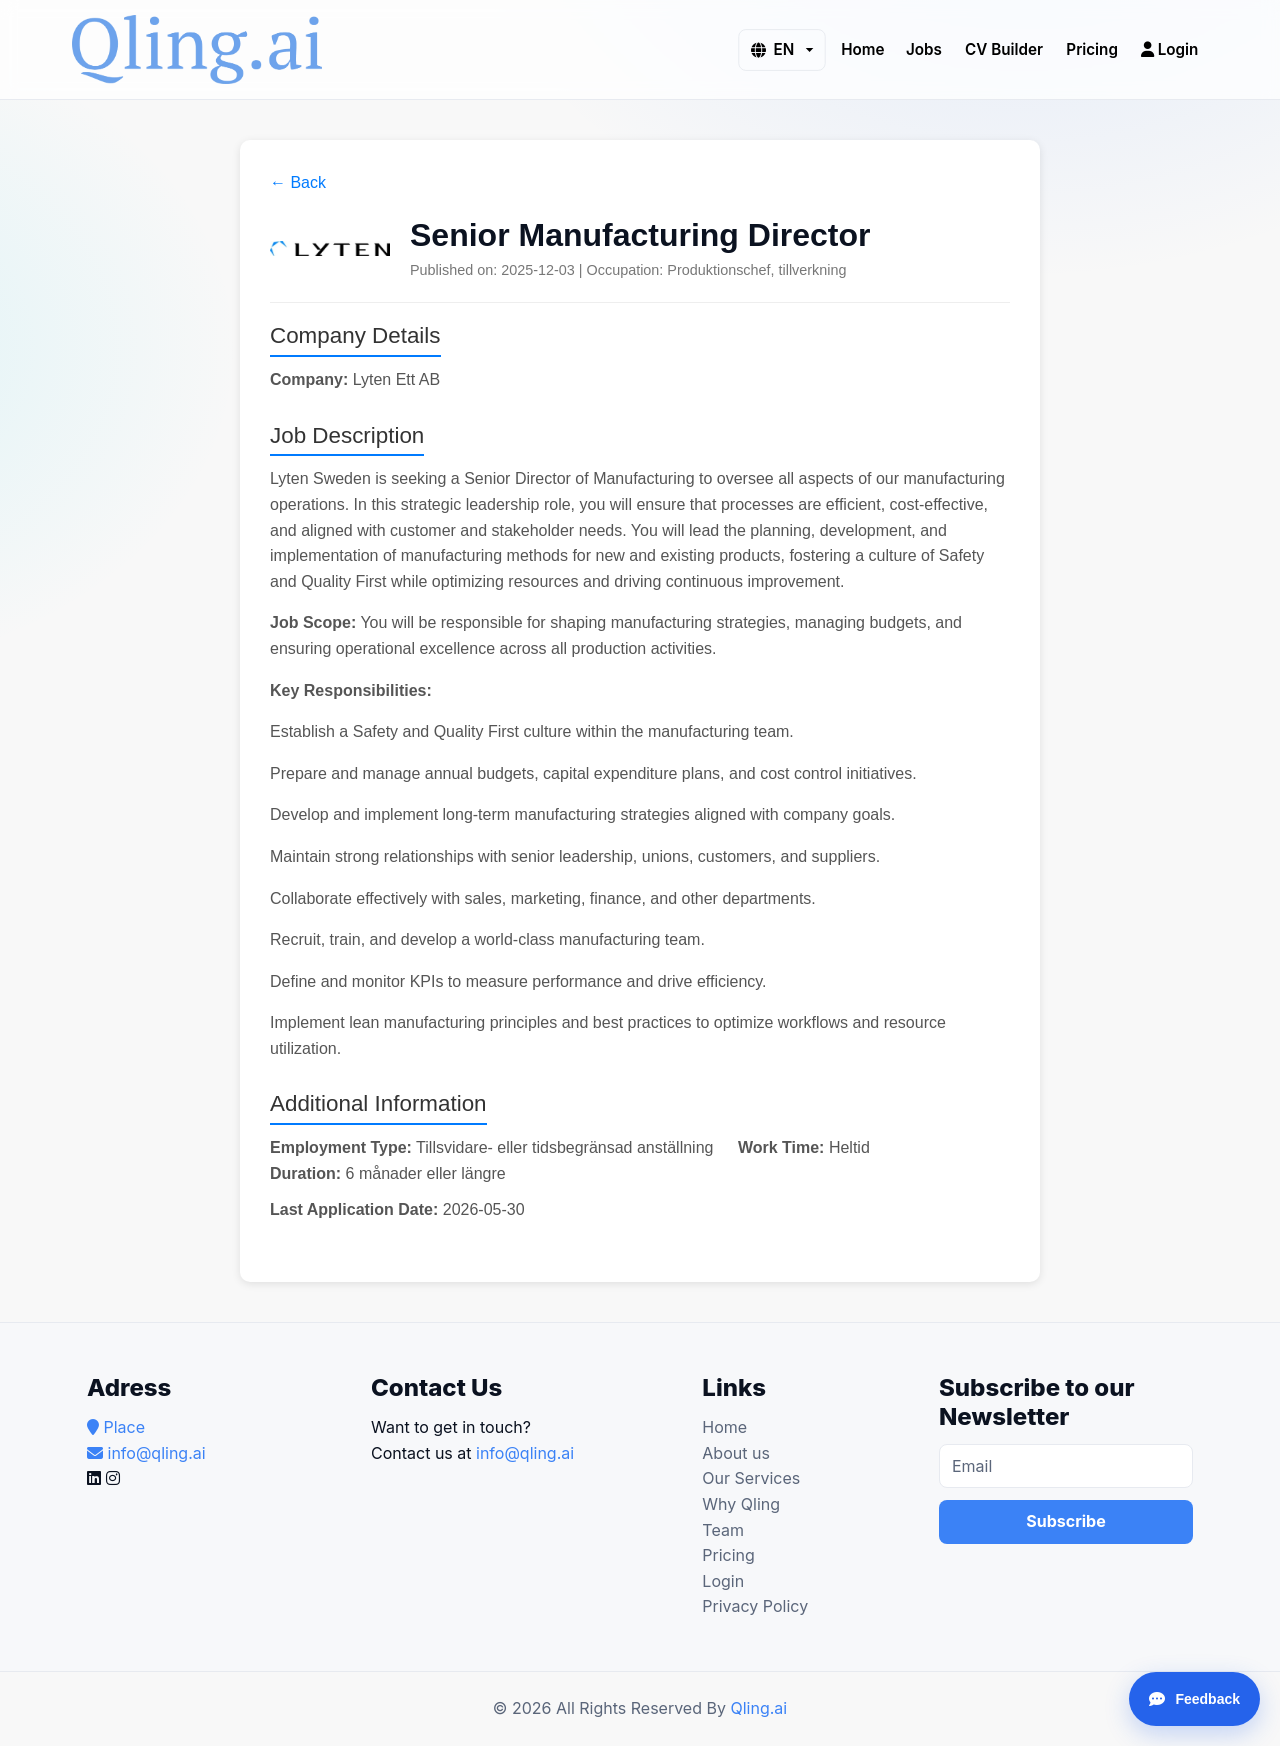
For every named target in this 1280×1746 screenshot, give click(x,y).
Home (862, 48)
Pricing (1092, 48)
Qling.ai (758, 1708)
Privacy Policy (755, 1606)
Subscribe (1065, 1521)
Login (1170, 48)
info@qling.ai (525, 1453)
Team (723, 1530)
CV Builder (1004, 48)
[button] (781, 49)
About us (736, 1453)
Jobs (924, 48)
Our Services (751, 1478)
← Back (298, 182)
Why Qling (741, 1504)
